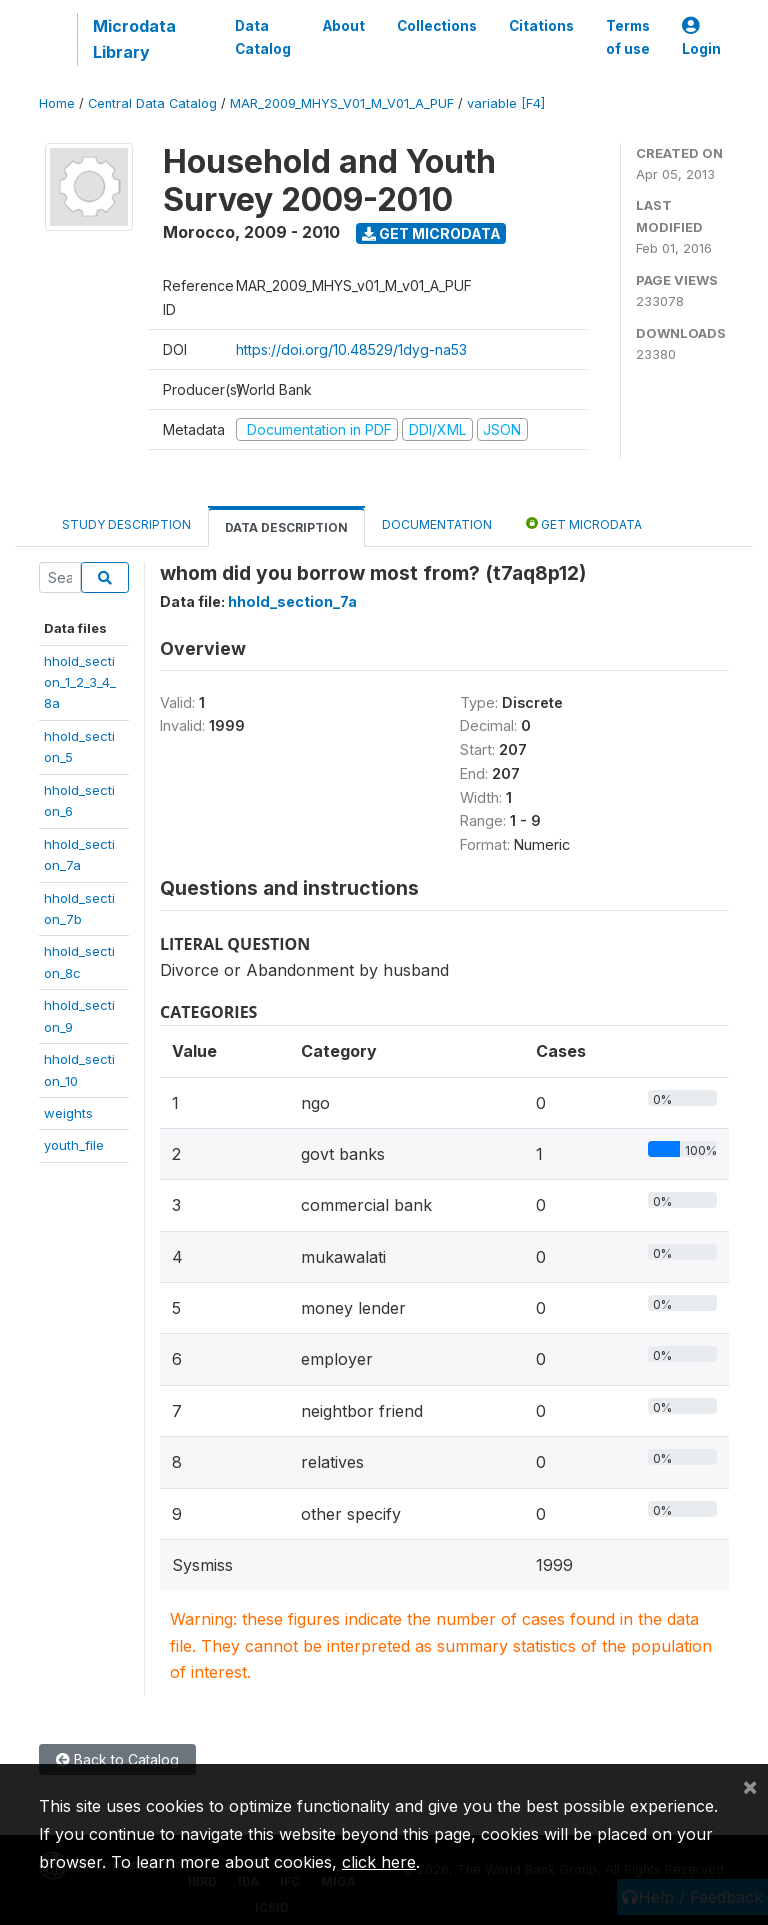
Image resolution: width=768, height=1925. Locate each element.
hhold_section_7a (292, 601)
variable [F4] (506, 103)
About (344, 26)
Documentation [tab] (437, 524)
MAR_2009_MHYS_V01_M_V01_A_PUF (342, 103)
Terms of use (628, 37)
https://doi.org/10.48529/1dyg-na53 (351, 349)
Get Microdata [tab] (584, 523)
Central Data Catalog (152, 103)
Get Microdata (431, 233)
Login (701, 37)
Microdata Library (134, 39)
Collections (437, 26)
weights (68, 1113)
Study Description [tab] (126, 524)
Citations (541, 26)
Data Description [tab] (286, 527)
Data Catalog (263, 37)
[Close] (750, 1786)
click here (379, 1862)
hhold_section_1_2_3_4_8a (80, 682)
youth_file (74, 1145)
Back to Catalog (117, 1759)
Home (57, 103)
